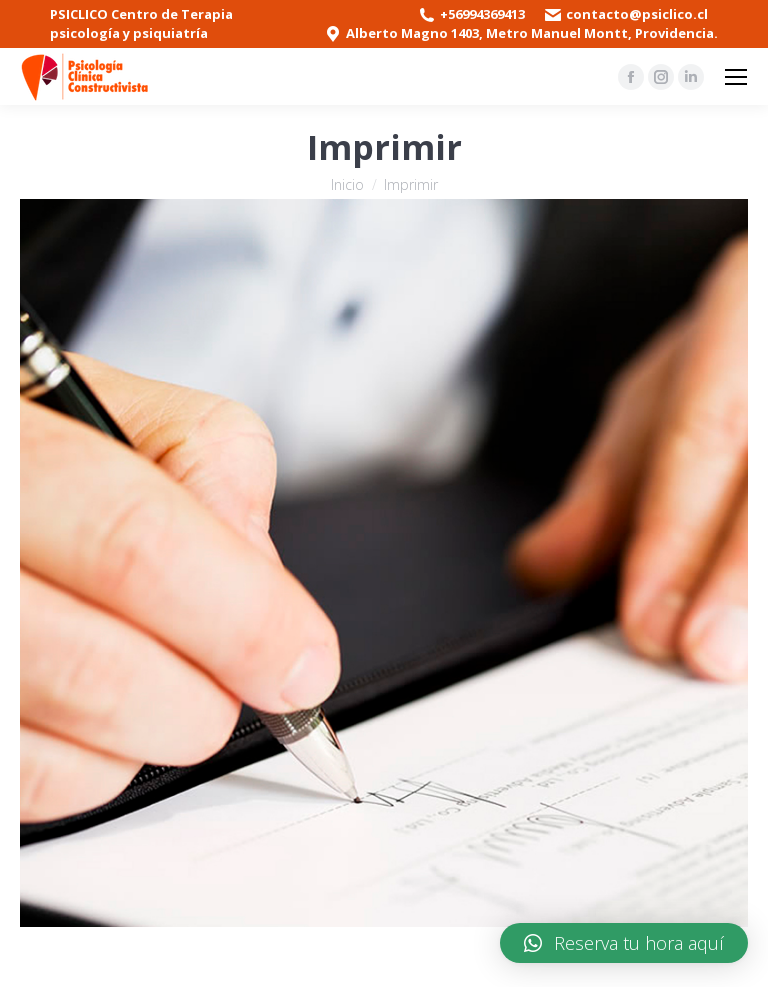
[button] (624, 943)
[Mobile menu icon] (736, 77)
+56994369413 (482, 14)
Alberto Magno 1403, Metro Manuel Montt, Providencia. (532, 33)
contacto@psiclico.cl (637, 14)
